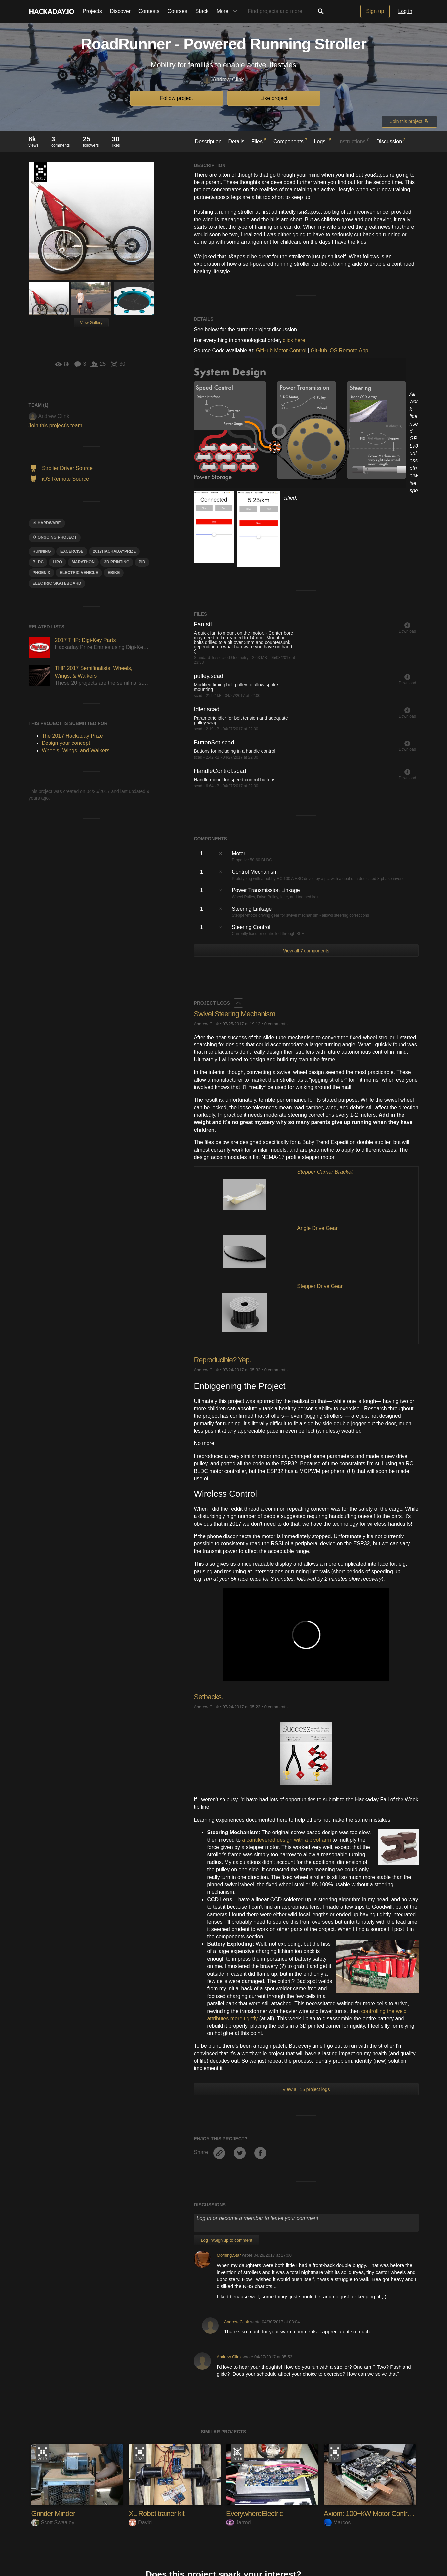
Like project (274, 98)
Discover (120, 11)
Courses (177, 11)
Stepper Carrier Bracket (325, 1172)
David (140, 2522)
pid (142, 562)
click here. (295, 340)
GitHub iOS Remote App (339, 350)
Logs (323, 141)
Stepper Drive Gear (320, 1286)
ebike (114, 572)
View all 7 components (306, 950)
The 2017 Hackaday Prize (40, 172)
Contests (148, 11)
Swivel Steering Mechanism (234, 1014)
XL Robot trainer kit (156, 2513)
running (42, 551)
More (228, 11)
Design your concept (66, 743)
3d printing (116, 562)
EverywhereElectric (254, 2513)
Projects (92, 11)
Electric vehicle (79, 572)
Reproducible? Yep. (222, 1360)
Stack (202, 11)
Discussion (391, 141)
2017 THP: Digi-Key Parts (85, 640)
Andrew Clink (223, 80)
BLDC (38, 562)
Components (290, 141)
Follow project (176, 98)
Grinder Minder (53, 2513)
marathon (83, 562)
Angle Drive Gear (317, 1228)
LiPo (57, 562)
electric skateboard (57, 583)
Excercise (71, 551)
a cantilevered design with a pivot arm (286, 1840)
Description (208, 141)
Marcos (337, 2522)
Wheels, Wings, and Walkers (76, 750)
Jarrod (238, 2522)
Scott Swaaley (52, 2522)
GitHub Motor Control (281, 350)
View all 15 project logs (306, 2089)
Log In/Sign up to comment (226, 2240)
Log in (405, 11)
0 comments (276, 1023)
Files (258, 141)
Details (236, 141)
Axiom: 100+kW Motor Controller (372, 2513)
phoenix (41, 572)
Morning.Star (229, 2255)
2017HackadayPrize (114, 551)
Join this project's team (55, 425)
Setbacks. (208, 1697)
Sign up (375, 11)
